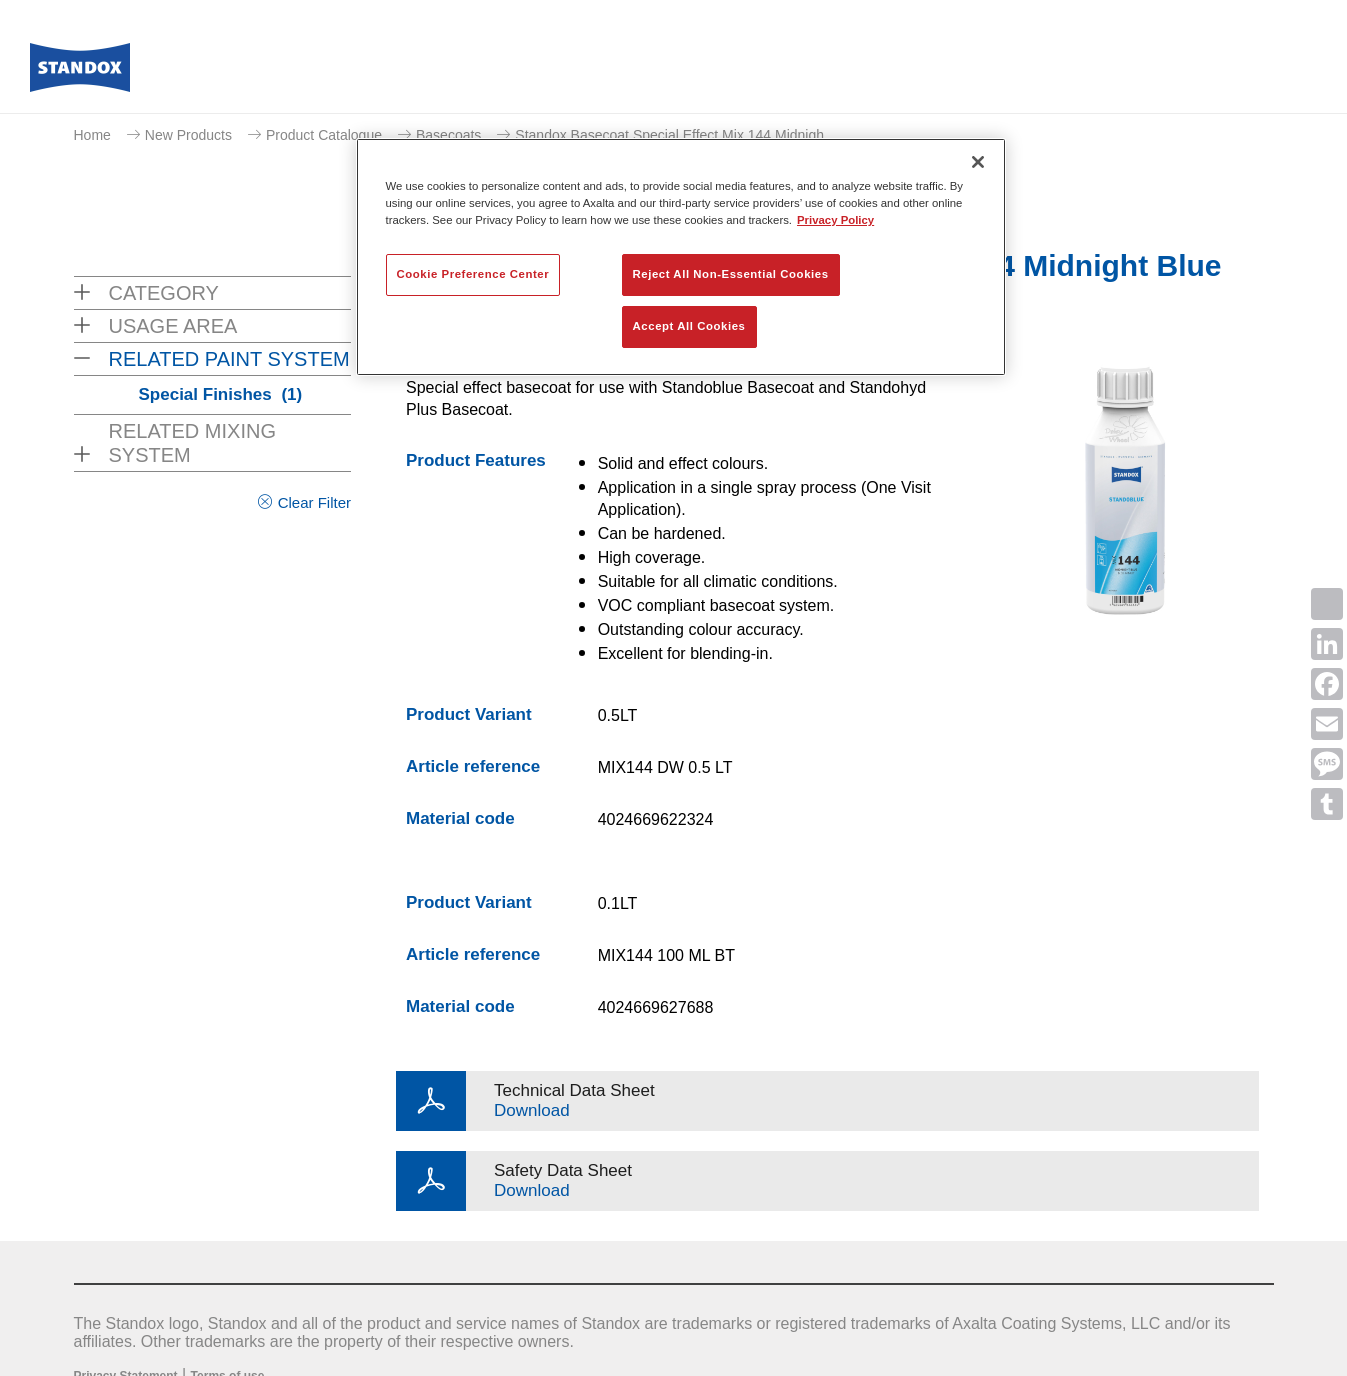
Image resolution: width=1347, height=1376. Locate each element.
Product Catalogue (324, 135)
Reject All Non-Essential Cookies (731, 274)
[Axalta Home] (80, 73)
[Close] (978, 162)
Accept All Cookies (689, 326)
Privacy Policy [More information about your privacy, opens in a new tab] (835, 220)
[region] (681, 257)
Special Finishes (221, 394)
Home (92, 135)
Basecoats (448, 135)
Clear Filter (314, 502)
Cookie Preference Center (473, 274)
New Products (188, 135)
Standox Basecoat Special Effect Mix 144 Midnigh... (675, 135)
